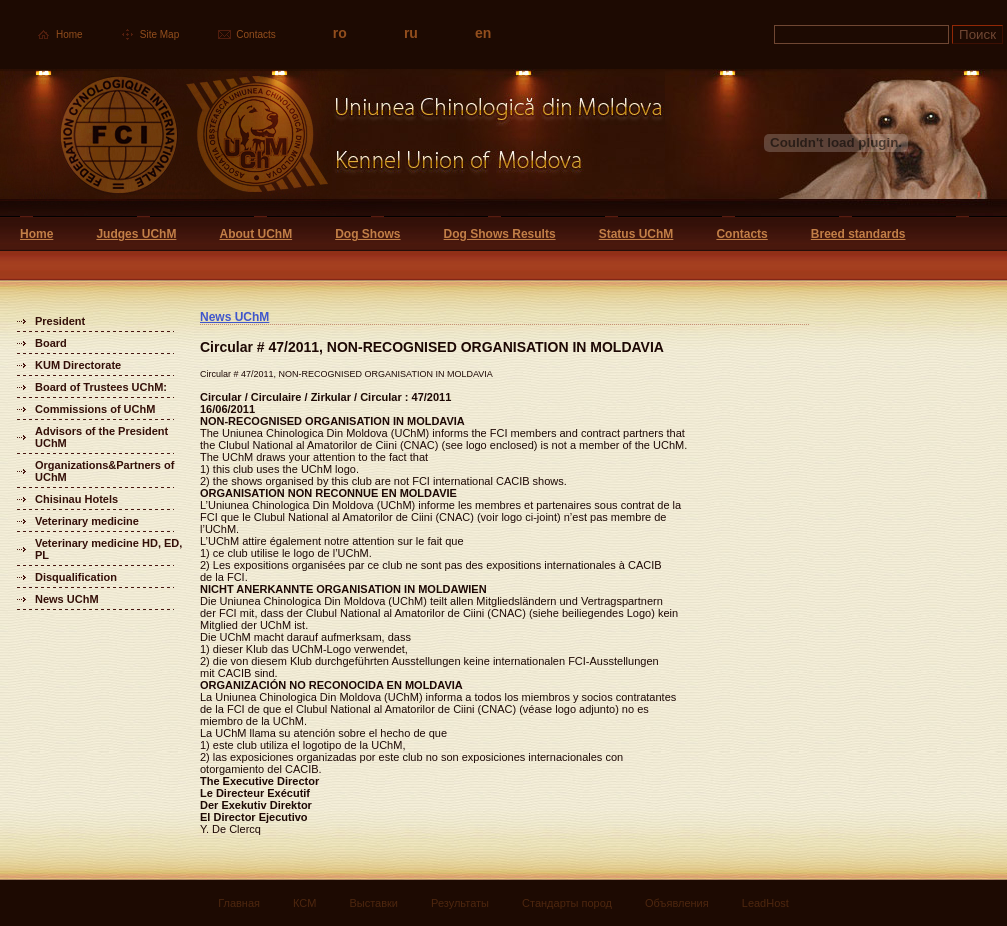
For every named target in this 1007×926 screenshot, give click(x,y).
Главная (239, 903)
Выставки (373, 903)
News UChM (67, 599)
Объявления (677, 903)
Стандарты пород (567, 903)
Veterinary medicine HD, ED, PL (108, 549)
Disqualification (76, 577)
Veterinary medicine (87, 521)
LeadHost (765, 903)
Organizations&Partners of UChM (104, 471)
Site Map (159, 34)
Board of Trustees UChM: (101, 387)
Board (51, 343)
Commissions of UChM (95, 409)
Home (69, 34)
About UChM (255, 234)
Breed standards (858, 234)
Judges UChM (136, 234)
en (483, 33)
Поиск (977, 34)
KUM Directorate (78, 365)
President (60, 321)
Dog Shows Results (500, 234)
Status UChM (636, 234)
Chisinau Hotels (76, 499)
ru (411, 33)
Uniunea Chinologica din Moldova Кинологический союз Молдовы (332, 142)
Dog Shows (367, 234)
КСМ (304, 903)
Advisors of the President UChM (101, 437)
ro (340, 33)
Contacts (255, 34)
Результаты (460, 903)
